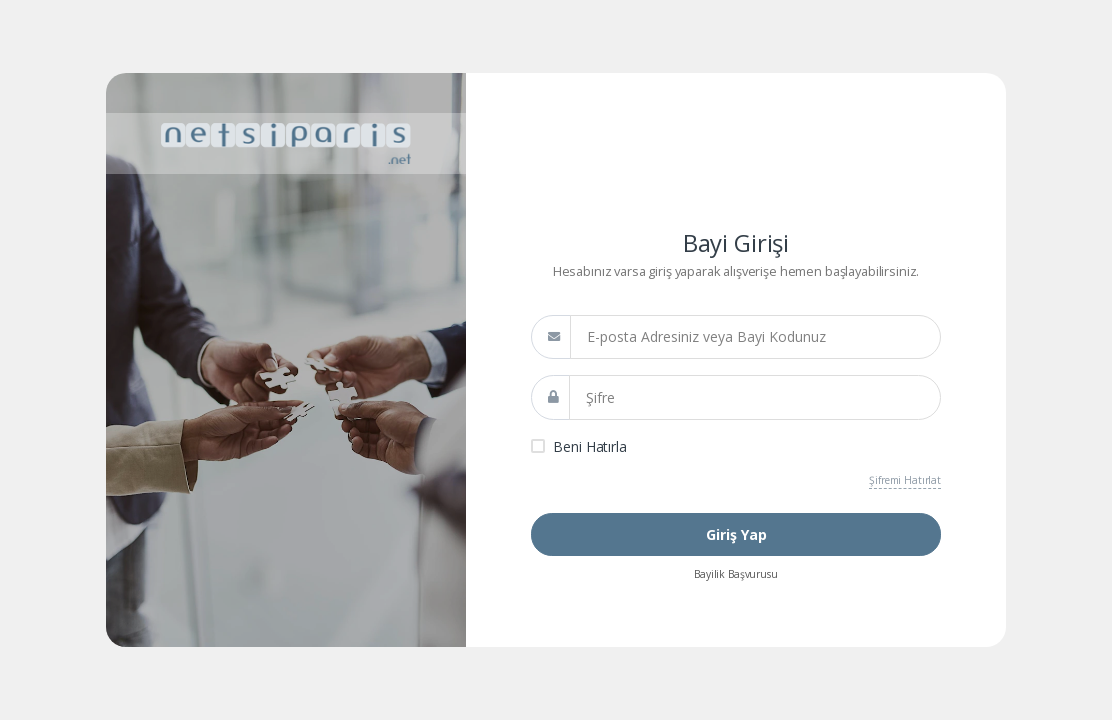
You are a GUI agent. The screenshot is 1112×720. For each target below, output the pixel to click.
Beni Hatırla (589, 446)
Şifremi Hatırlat (905, 480)
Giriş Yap (736, 534)
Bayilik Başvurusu (736, 574)
